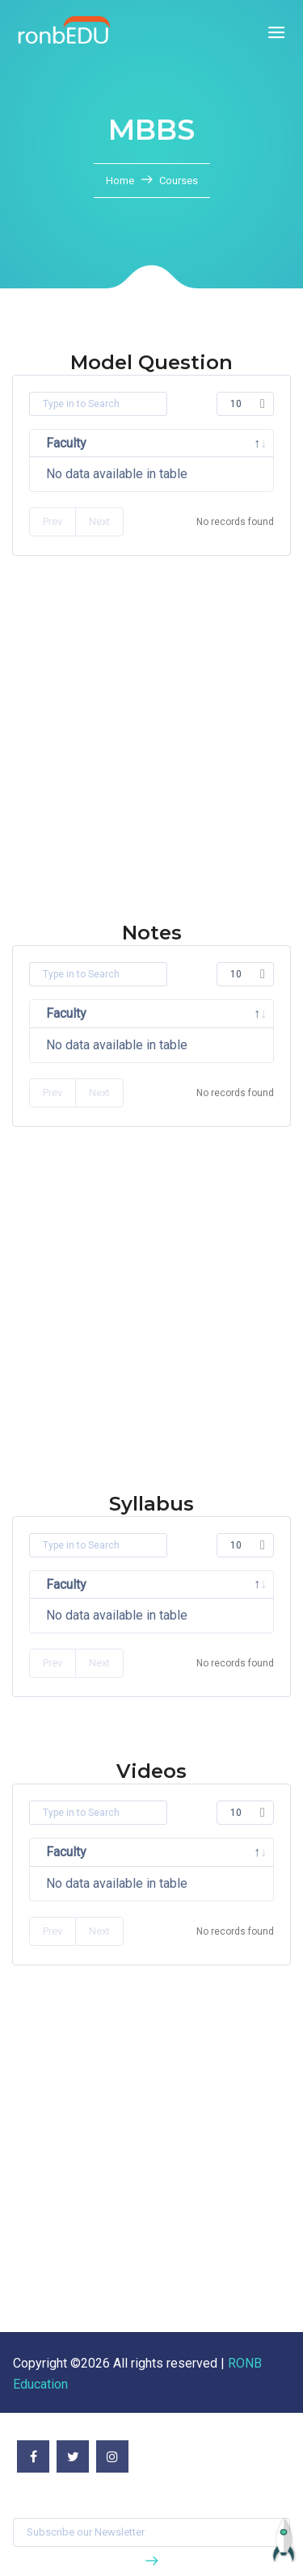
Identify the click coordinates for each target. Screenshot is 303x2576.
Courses (178, 180)
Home (121, 180)
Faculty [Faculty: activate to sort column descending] (66, 443)
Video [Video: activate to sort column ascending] (218, 1852)
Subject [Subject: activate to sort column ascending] (139, 443)
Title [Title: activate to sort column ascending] (146, 1852)
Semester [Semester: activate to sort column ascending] (220, 443)
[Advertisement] (151, 770)
